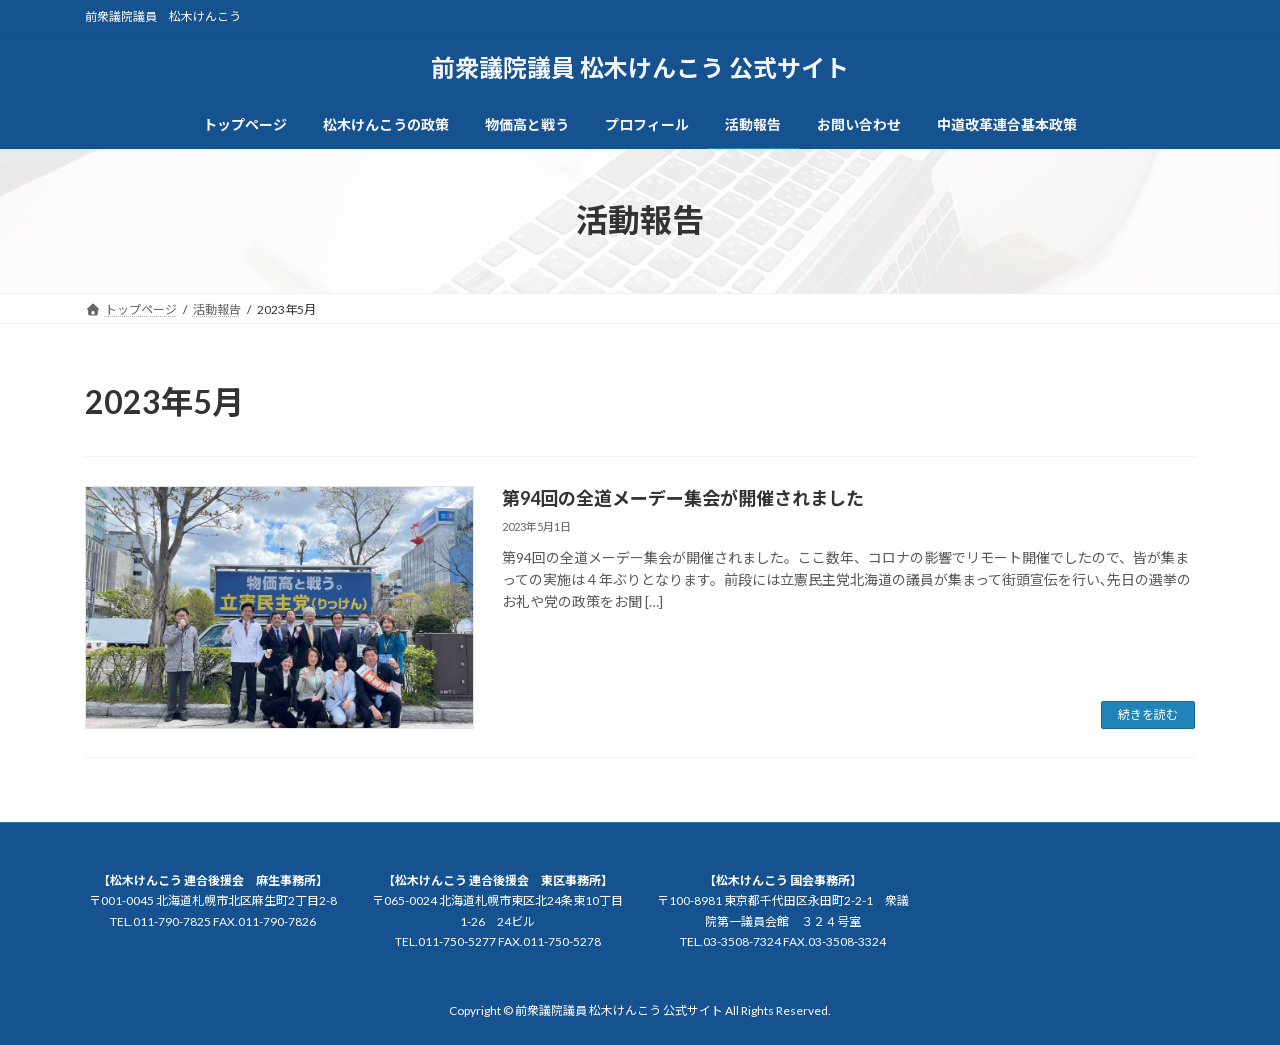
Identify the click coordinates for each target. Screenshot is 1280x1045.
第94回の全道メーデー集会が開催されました (683, 498)
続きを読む (1148, 714)
